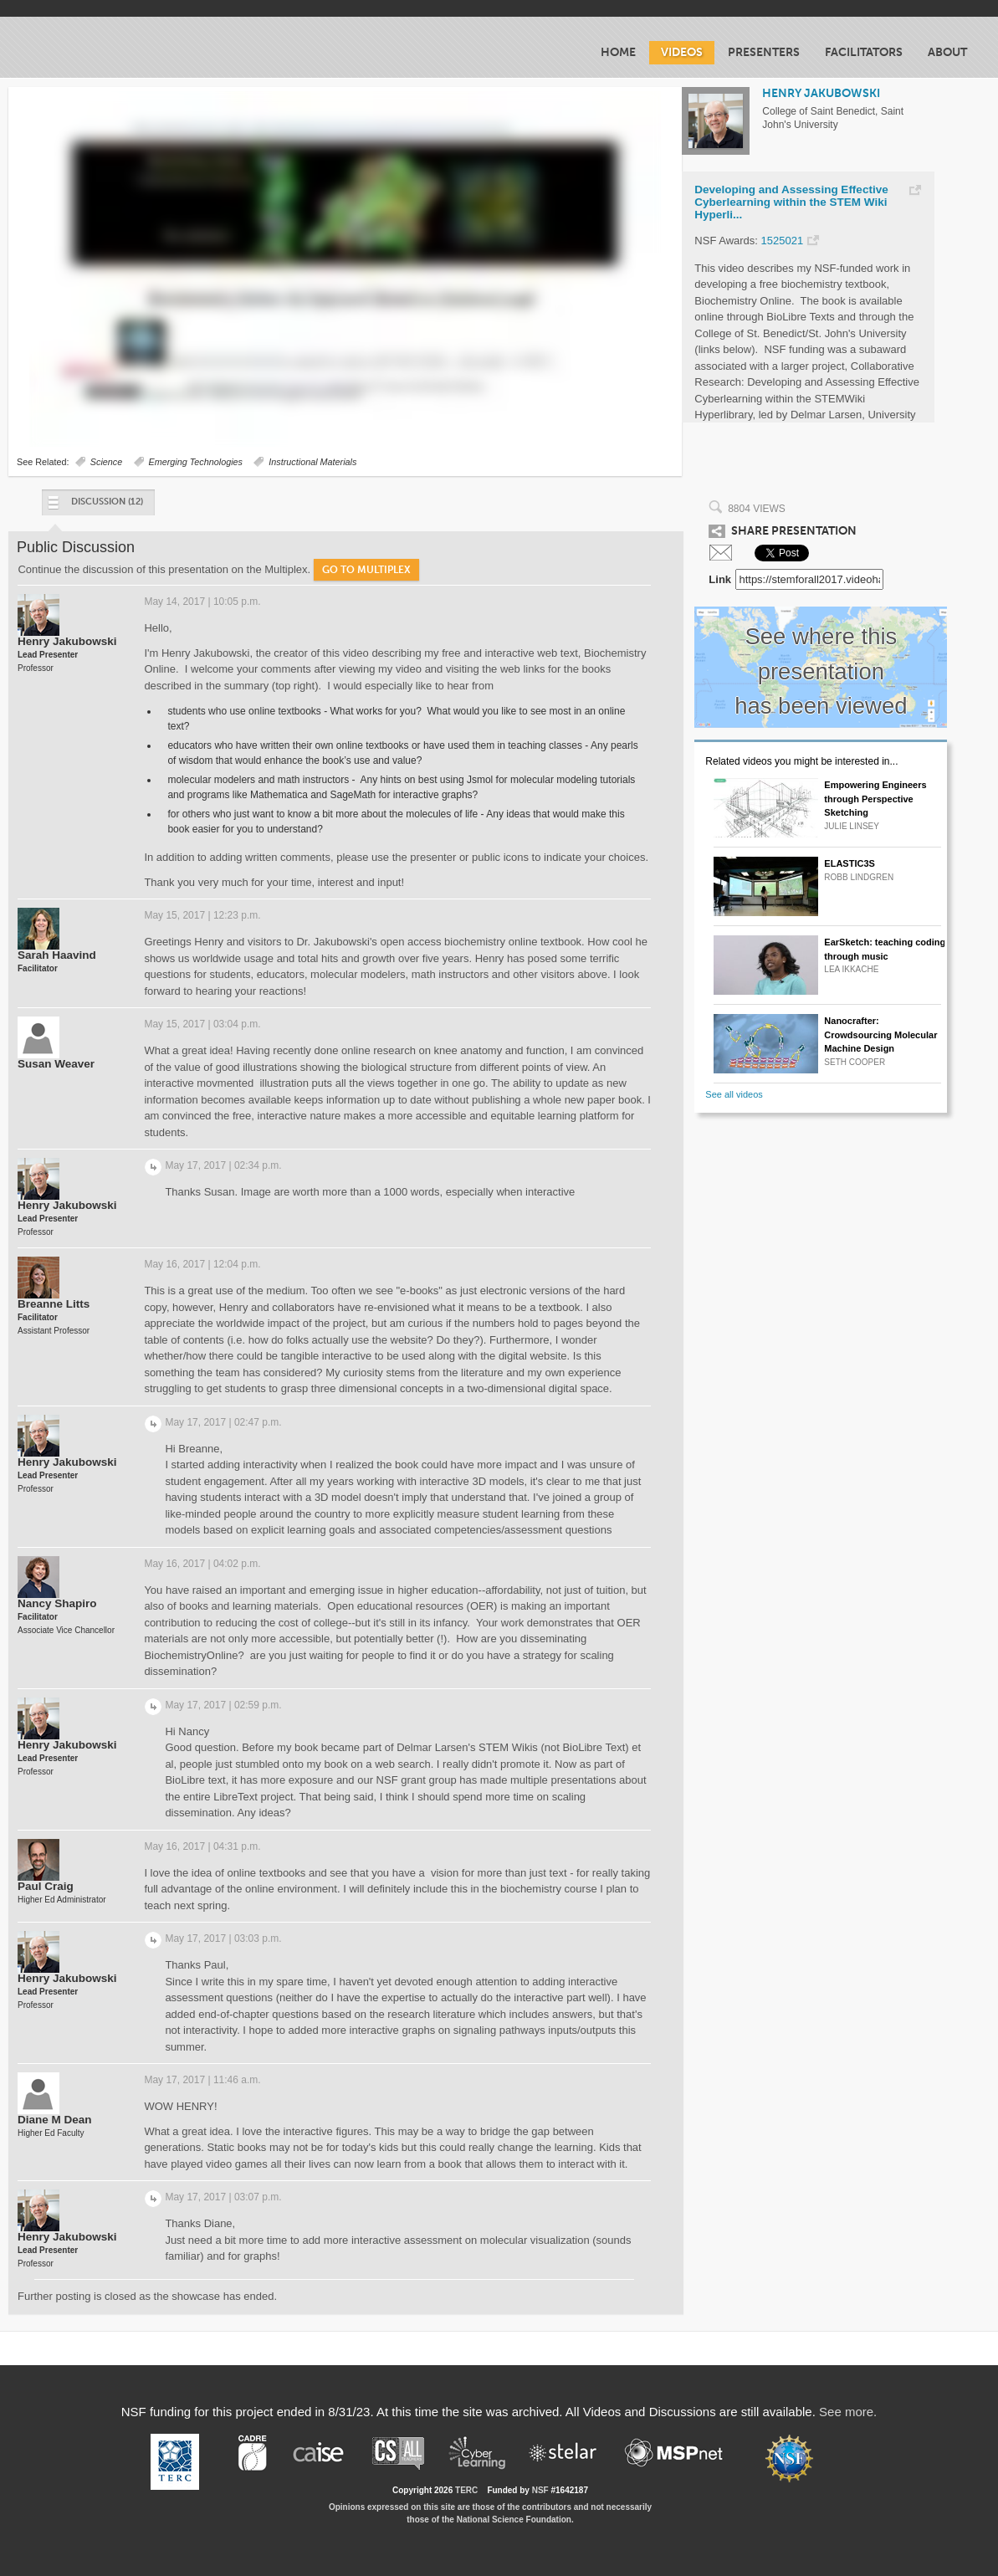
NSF (540, 2490)
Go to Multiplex (366, 570)
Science (106, 462)
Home (618, 52)
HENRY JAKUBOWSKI (821, 93)
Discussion (94, 505)
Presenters (764, 52)
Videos (682, 52)
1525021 (782, 240)
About (947, 52)
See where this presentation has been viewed (820, 671)
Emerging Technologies (196, 462)
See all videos (734, 1094)
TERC (466, 2490)
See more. (848, 2411)
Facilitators (864, 52)
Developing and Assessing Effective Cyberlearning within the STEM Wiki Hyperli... (791, 202)
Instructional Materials (312, 462)
